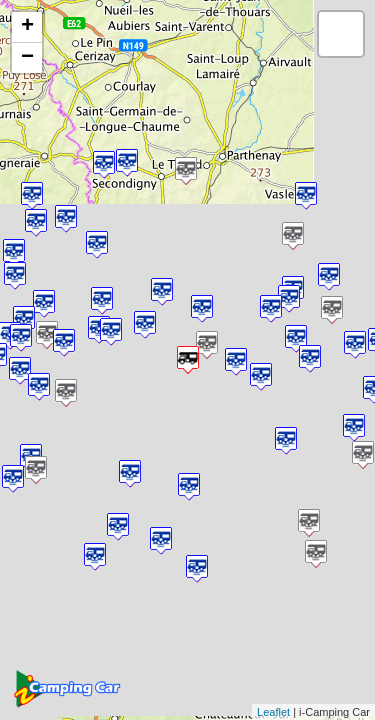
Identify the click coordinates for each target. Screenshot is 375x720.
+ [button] (27, 27)
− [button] (27, 58)
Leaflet (273, 712)
